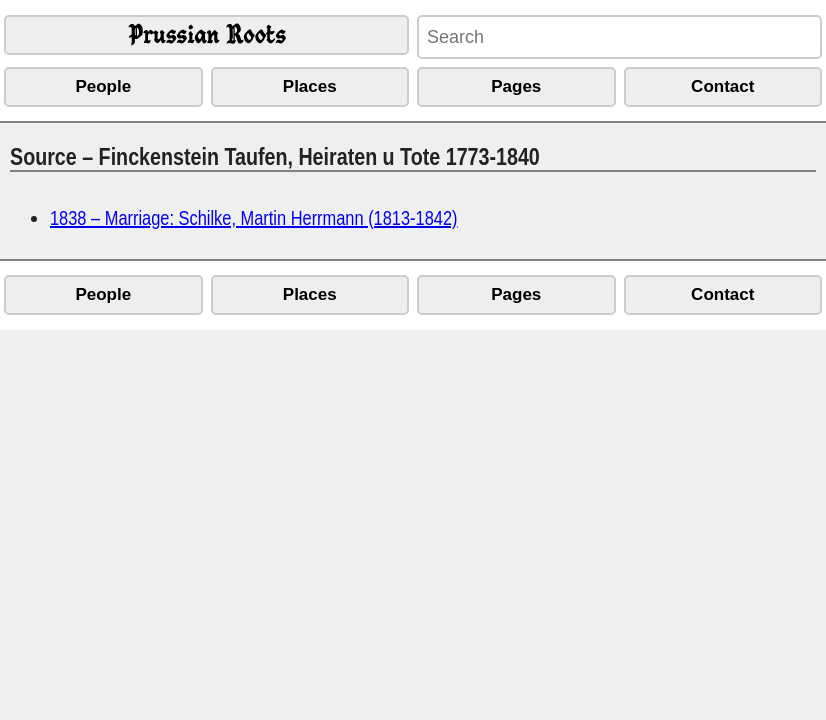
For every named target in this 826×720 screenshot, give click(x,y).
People (103, 86)
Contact (722, 86)
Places (310, 86)
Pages (516, 86)
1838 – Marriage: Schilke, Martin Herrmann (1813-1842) (253, 217)
